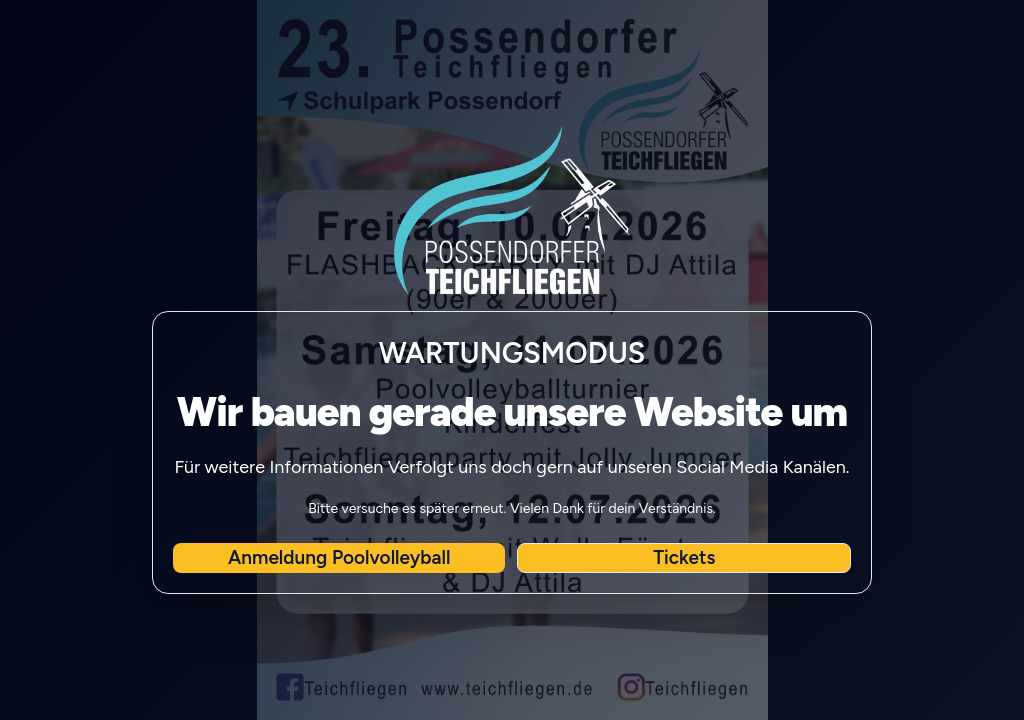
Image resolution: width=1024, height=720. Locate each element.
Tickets (684, 557)
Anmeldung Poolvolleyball (339, 557)
